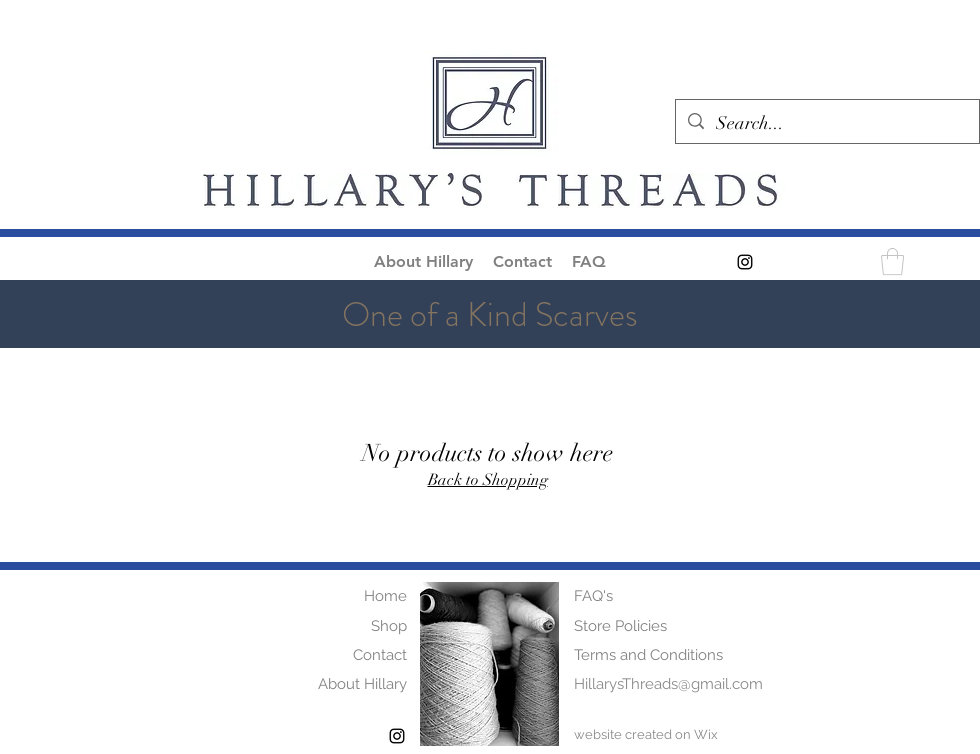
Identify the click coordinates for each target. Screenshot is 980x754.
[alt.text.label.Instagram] (745, 262)
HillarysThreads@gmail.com (668, 684)
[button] (892, 261)
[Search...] (826, 124)
